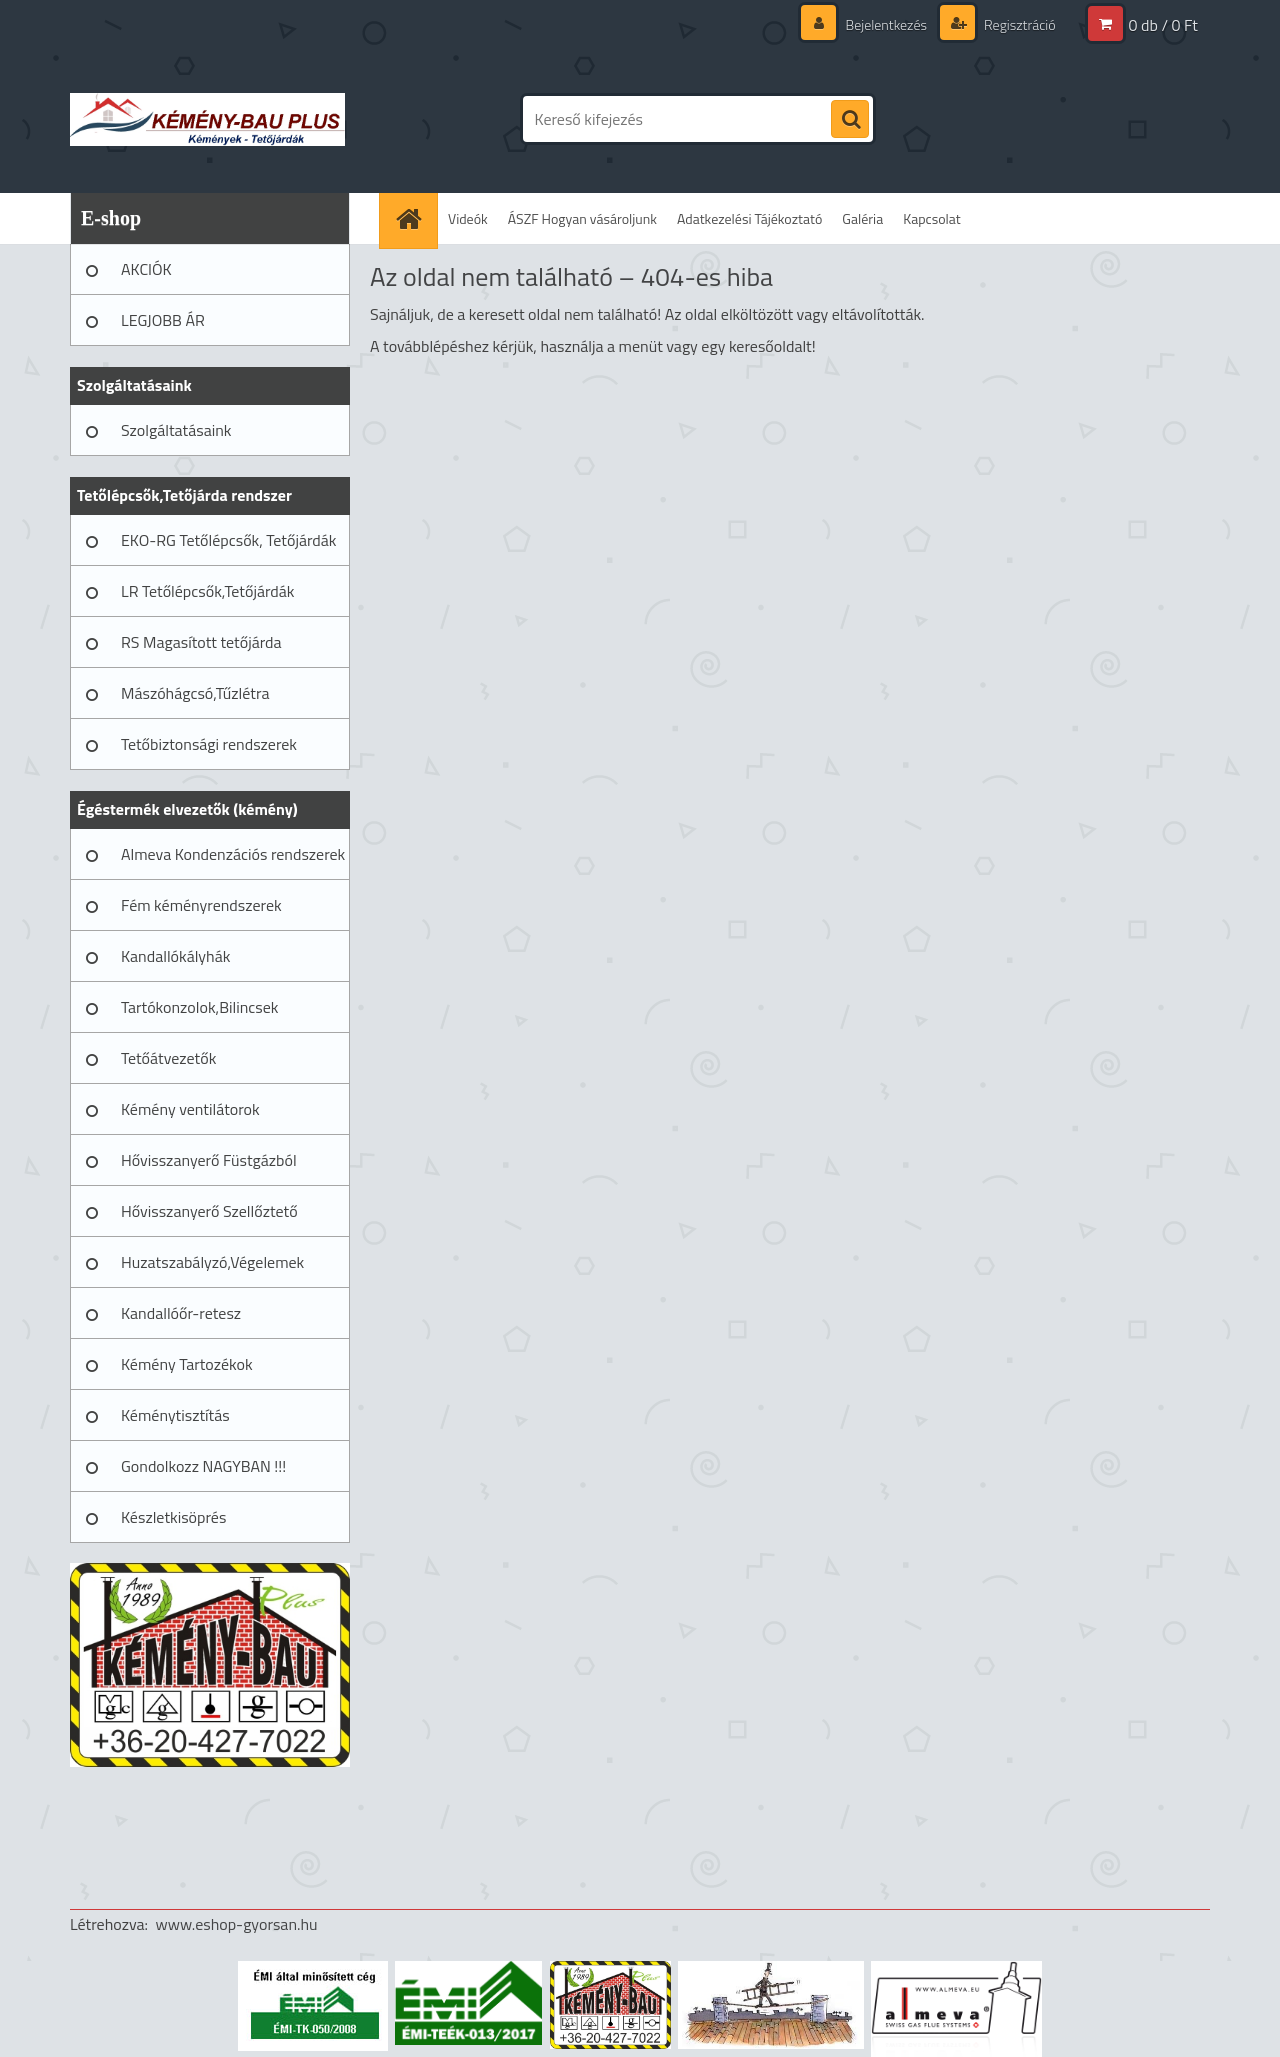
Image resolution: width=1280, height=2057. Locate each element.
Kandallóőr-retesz (181, 1313)
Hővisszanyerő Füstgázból (209, 1160)
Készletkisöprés (173, 1517)
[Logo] (207, 119)
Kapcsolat (932, 218)
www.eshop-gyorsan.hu (237, 1924)
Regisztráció (1018, 24)
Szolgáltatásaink (176, 430)
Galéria (862, 218)
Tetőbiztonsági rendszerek (209, 744)
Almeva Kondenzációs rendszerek (233, 854)
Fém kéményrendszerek (201, 905)
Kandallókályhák (175, 956)
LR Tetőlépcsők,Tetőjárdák (207, 591)
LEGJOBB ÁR (163, 320)
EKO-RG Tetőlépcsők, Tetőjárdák (228, 540)
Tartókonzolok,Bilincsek (199, 1007)
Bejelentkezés (886, 24)
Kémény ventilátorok (190, 1109)
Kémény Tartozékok (187, 1364)
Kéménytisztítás (175, 1415)
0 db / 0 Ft (1163, 25)
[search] (850, 120)
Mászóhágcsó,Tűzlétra (195, 693)
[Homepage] (415, 218)
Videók (468, 218)
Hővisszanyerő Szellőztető (209, 1211)
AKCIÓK (146, 269)
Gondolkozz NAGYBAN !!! (203, 1466)
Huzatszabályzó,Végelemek (212, 1262)
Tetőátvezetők (168, 1058)
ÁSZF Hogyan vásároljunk (582, 218)
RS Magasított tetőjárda (201, 642)
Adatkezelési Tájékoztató (749, 218)
